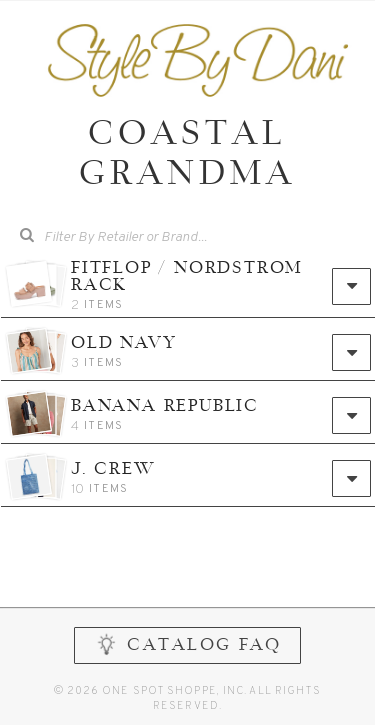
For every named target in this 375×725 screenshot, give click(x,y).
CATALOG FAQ (187, 644)
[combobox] (201, 238)
